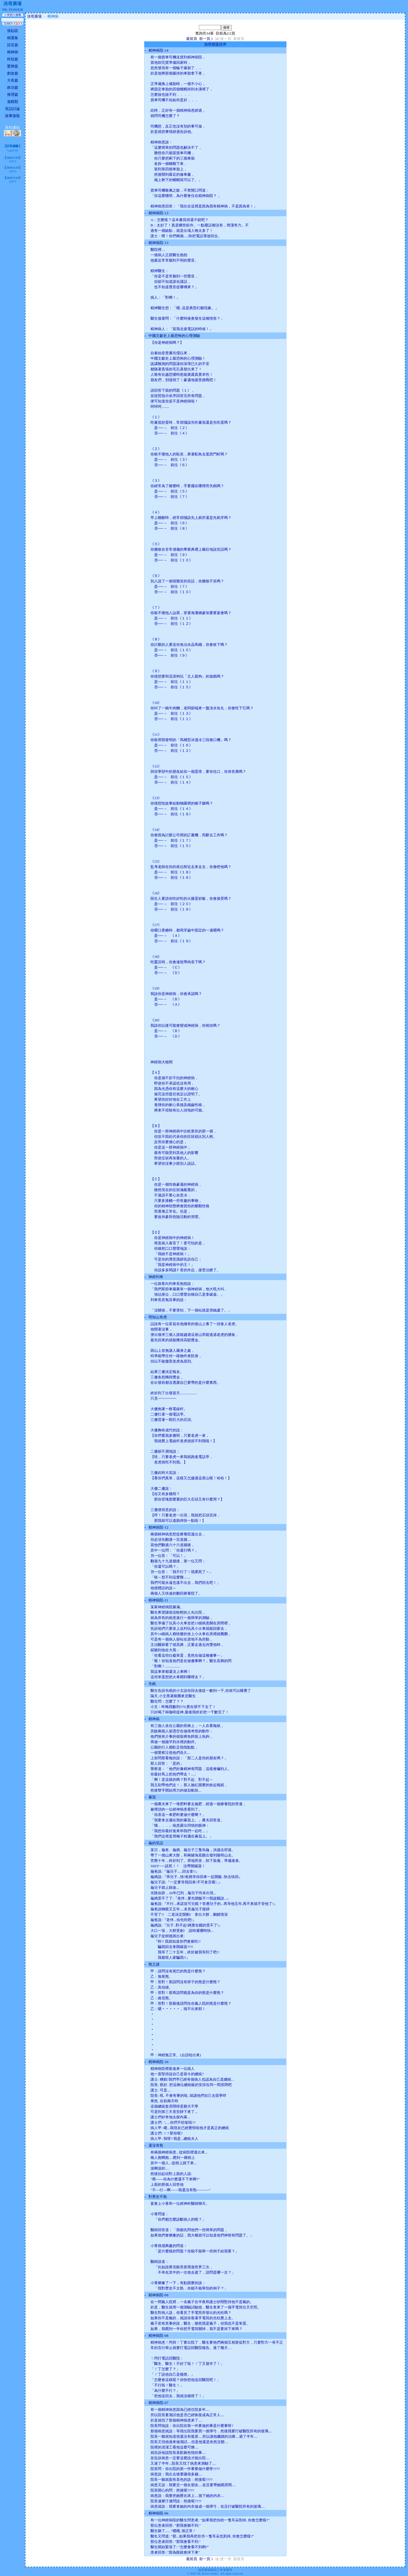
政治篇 (12, 87)
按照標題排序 (215, 44)
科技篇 (12, 59)
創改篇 (12, 73)
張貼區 (12, 31)
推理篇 (12, 94)
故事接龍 (12, 116)
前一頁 (204, 39)
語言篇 (12, 45)
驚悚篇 (12, 66)
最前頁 (191, 39)
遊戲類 (12, 101)
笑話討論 (12, 109)
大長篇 (12, 80)
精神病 (12, 52)
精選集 (12, 38)
